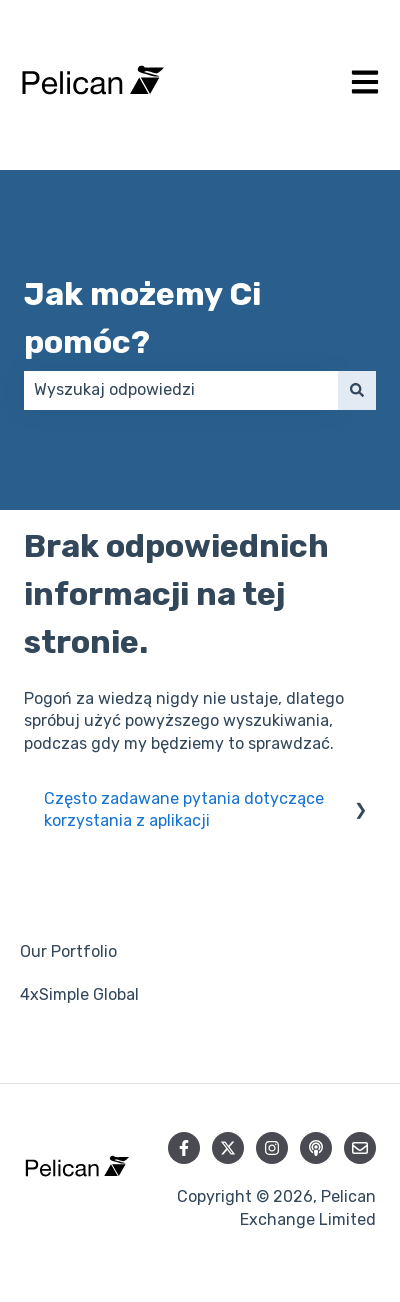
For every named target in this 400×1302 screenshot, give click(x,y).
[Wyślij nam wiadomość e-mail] (360, 1148)
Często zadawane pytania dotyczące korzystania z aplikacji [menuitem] (184, 809)
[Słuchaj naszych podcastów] (316, 1148)
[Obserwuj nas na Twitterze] (228, 1148)
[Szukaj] (357, 390)
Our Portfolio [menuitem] (68, 951)
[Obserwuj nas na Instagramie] (272, 1148)
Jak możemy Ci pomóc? (142, 318)
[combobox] (181, 390)
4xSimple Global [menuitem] (79, 994)
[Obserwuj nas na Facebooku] (184, 1148)
